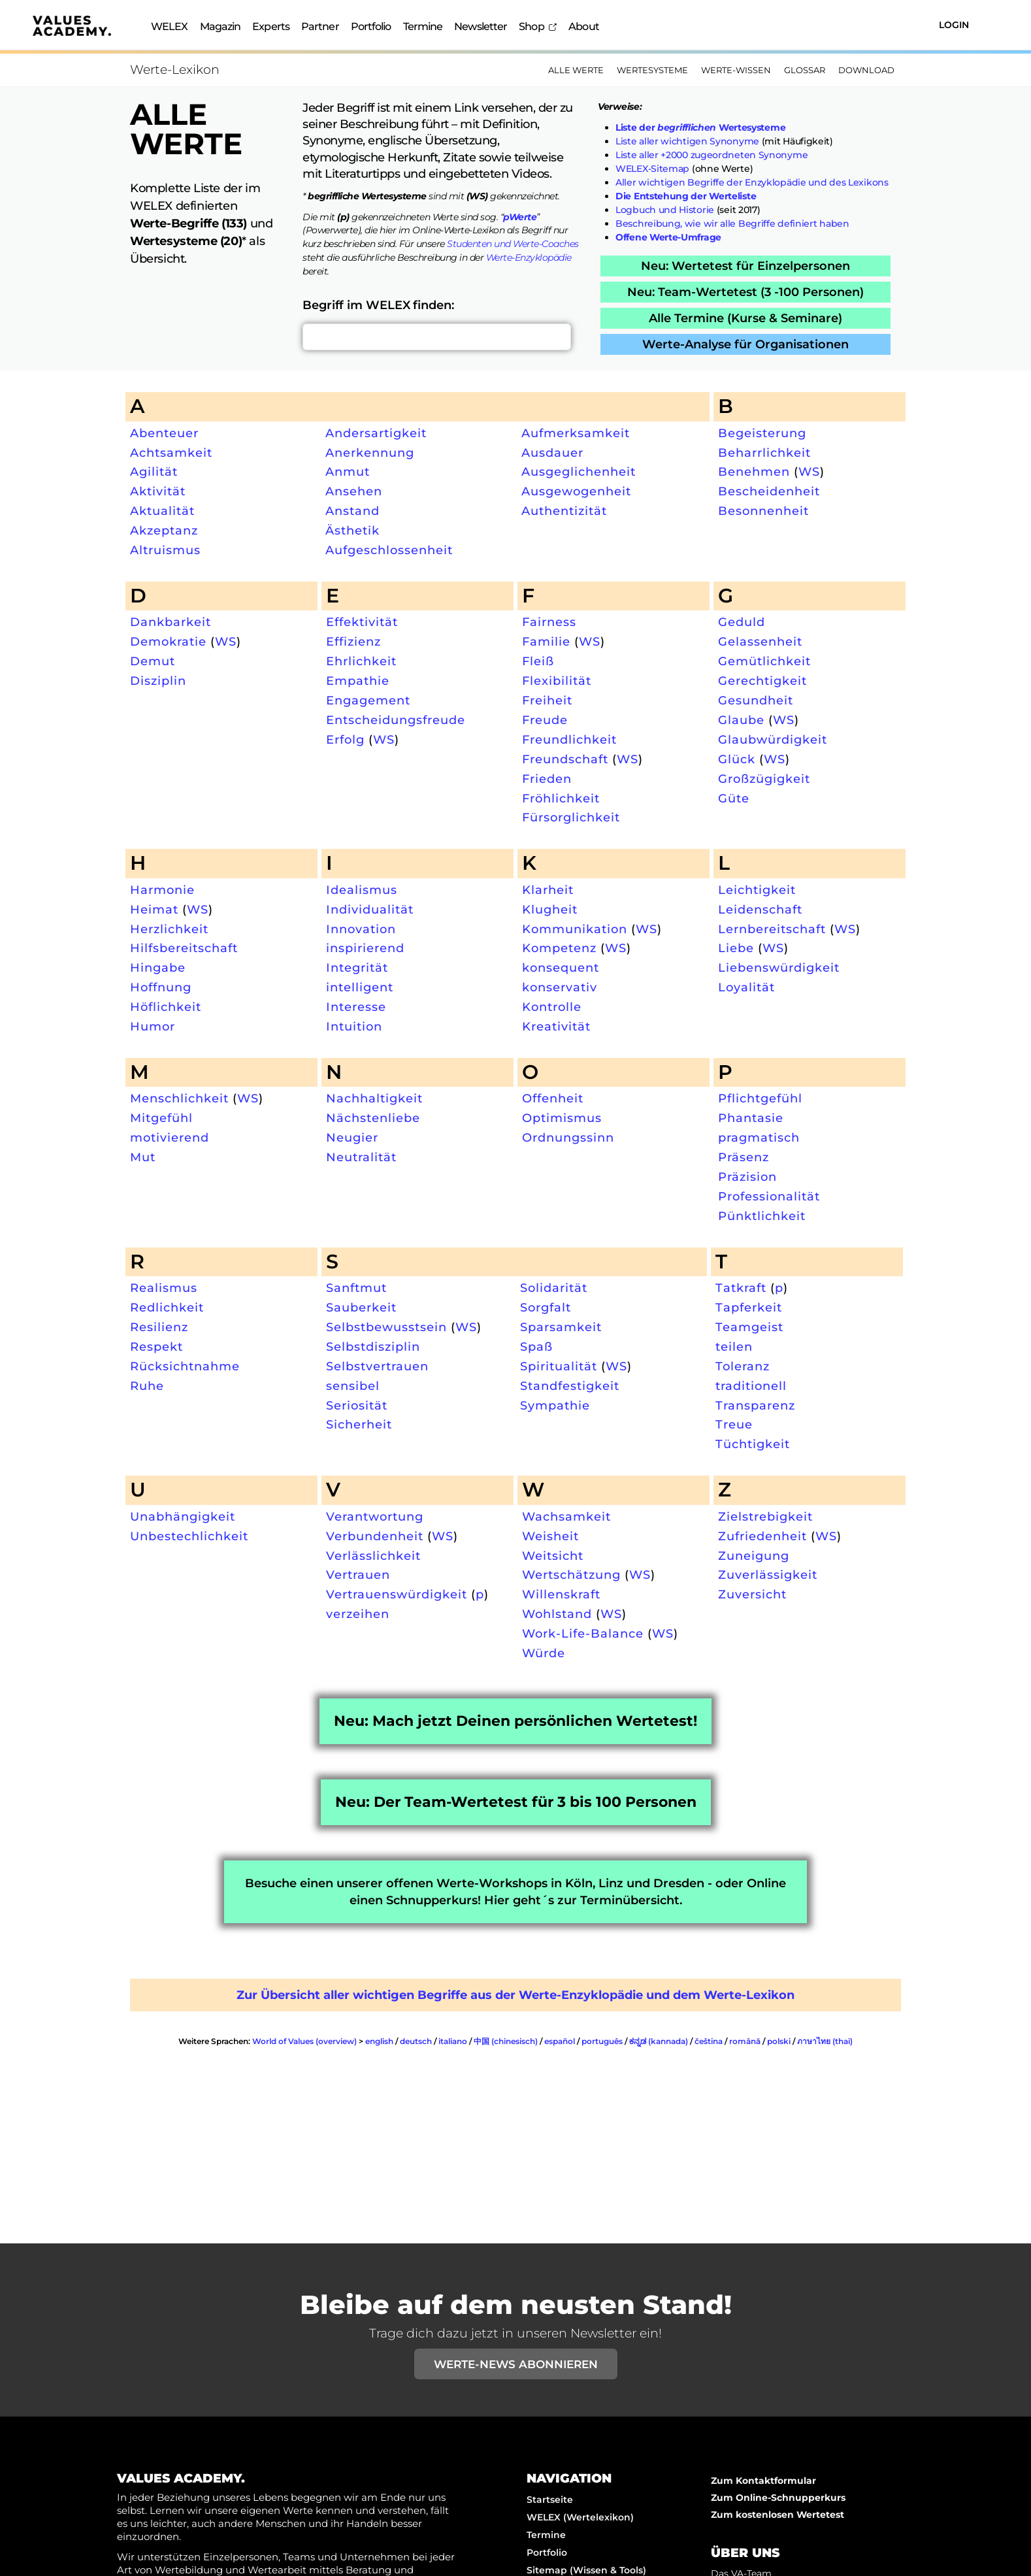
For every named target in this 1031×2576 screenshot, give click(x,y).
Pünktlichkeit (762, 1216)
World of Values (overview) (304, 2041)
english (379, 2041)
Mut (142, 1157)
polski (779, 2041)
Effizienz (353, 641)
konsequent (560, 967)
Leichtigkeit (757, 890)
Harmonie (162, 890)
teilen (734, 1346)
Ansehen (353, 491)
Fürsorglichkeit (571, 817)
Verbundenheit (374, 1536)
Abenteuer (164, 433)
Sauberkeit (361, 1307)
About (583, 26)
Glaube (741, 720)
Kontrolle (551, 1007)
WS (809, 471)
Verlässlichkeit (373, 1555)
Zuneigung (753, 1555)
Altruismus (165, 550)
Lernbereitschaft (772, 929)
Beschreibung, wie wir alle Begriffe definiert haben (732, 223)
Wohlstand (557, 1614)
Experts (270, 26)
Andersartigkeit (376, 433)
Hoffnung (160, 987)
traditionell (751, 1386)
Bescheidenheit (769, 491)
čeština (709, 2041)
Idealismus (361, 890)
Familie (546, 641)
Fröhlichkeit (561, 798)
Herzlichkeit (169, 929)
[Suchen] (881, 25)
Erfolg (345, 739)
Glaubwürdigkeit (772, 739)
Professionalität (769, 1196)
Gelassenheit (760, 641)
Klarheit (548, 890)
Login (954, 25)
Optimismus (562, 1118)
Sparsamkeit (561, 1327)
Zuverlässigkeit (767, 1574)
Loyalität (746, 987)
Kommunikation (574, 929)
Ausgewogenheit (576, 491)
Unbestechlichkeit (189, 1536)
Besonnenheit (763, 511)
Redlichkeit (167, 1307)
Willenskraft (561, 1594)
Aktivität (158, 491)
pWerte (519, 217)
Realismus (163, 1288)
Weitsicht (552, 1555)
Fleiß (538, 661)
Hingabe (158, 967)
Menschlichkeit (179, 1098)
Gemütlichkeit (764, 661)
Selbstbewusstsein (386, 1327)
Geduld (741, 622)
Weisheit (550, 1536)
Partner (320, 26)
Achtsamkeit (171, 452)
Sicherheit (359, 1424)
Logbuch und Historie (664, 210)
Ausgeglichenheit (578, 471)
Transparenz (755, 1405)
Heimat (154, 909)
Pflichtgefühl (760, 1098)
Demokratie (168, 641)
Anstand (352, 511)
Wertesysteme (652, 70)
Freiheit (547, 700)
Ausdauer (552, 452)
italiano (452, 2041)
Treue (734, 1424)
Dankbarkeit (170, 622)
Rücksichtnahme (185, 1366)
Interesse (356, 1007)
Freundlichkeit (569, 739)
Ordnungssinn (568, 1137)
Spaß (536, 1346)
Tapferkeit (748, 1307)
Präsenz (743, 1157)
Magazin (220, 26)
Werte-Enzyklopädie (529, 257)
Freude (545, 720)
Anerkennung (369, 452)
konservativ (559, 987)
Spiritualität (558, 1366)
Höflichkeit (165, 1007)
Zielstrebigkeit (765, 1516)
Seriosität (356, 1405)
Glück (736, 759)
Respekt (156, 1346)
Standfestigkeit (569, 1386)
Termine (423, 26)
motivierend (169, 1137)
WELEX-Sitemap (652, 168)
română (745, 2041)
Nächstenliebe (373, 1118)
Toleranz (742, 1366)
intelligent (359, 987)
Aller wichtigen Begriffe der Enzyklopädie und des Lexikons (752, 182)
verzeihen (357, 1614)
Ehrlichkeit (361, 661)
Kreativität (556, 1026)
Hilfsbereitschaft (184, 948)
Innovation (361, 929)
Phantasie (750, 1118)
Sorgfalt (545, 1307)
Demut (152, 661)
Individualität (370, 909)
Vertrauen (358, 1574)
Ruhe (147, 1386)
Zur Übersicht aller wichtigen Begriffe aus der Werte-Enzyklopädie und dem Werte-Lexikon (515, 1995)
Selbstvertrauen (377, 1366)
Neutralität (361, 1157)
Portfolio (371, 26)
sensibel (353, 1386)
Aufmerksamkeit (575, 433)
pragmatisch (759, 1137)
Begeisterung (762, 433)
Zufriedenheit (762, 1536)
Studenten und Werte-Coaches (513, 244)
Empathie (357, 680)
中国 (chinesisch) (506, 2041)
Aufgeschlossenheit (389, 550)
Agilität (154, 471)
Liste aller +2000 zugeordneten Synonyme (711, 155)
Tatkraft (740, 1288)
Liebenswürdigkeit (779, 967)
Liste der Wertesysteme (700, 127)
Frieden (547, 778)
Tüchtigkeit (752, 1444)
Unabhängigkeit (182, 1516)
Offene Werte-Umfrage (668, 237)
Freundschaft (565, 759)
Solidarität (553, 1288)
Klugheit (550, 909)
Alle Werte (576, 70)
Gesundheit (755, 700)
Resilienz (159, 1327)
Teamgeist (749, 1327)
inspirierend (365, 948)
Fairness (549, 622)
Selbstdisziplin (373, 1346)
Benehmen (754, 471)
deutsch (416, 2041)
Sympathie (555, 1405)
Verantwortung (374, 1516)
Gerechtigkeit (762, 680)
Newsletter (480, 26)
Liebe (736, 948)
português (602, 2041)
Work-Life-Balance (583, 1633)
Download (866, 70)
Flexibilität (556, 680)
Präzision (747, 1176)
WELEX (169, 26)
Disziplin (158, 680)
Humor (152, 1026)
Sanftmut (356, 1288)
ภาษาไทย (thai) (825, 2041)
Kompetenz (559, 948)
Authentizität (564, 511)
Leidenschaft (760, 909)
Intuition (354, 1026)
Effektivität (362, 622)
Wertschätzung (571, 1574)
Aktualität (162, 511)
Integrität (357, 967)
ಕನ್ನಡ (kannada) (658, 2041)
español (559, 2041)
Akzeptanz (164, 530)
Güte (733, 798)
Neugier (352, 1137)
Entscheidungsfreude (395, 720)
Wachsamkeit (566, 1516)
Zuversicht (752, 1594)
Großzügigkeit (764, 778)
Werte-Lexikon (175, 69)
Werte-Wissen (736, 70)
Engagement (368, 700)
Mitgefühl (161, 1118)
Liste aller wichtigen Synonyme (687, 141)
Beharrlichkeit (764, 452)
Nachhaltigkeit (374, 1098)
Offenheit (552, 1098)
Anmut (347, 471)
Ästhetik (352, 530)
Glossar (804, 70)
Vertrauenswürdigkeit (396, 1594)
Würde (543, 1653)
